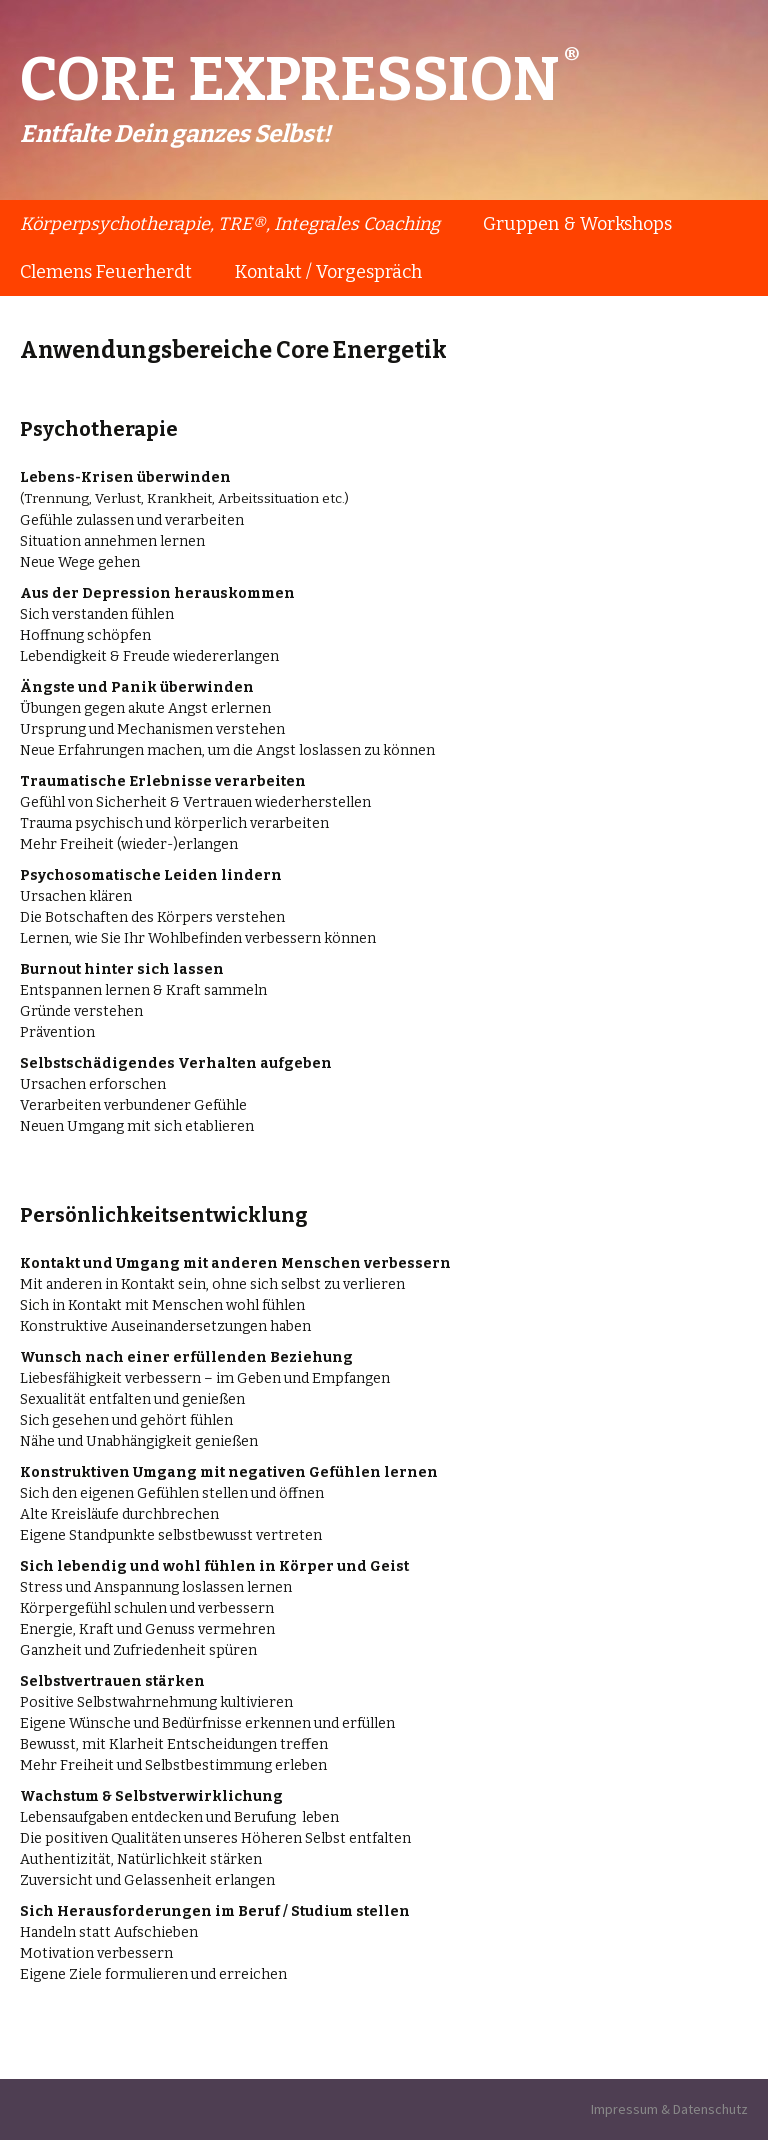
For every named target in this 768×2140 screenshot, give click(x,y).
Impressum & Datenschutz (669, 2109)
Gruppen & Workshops (577, 224)
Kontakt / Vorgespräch (328, 272)
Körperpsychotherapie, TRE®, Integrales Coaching (230, 224)
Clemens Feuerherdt (106, 272)
